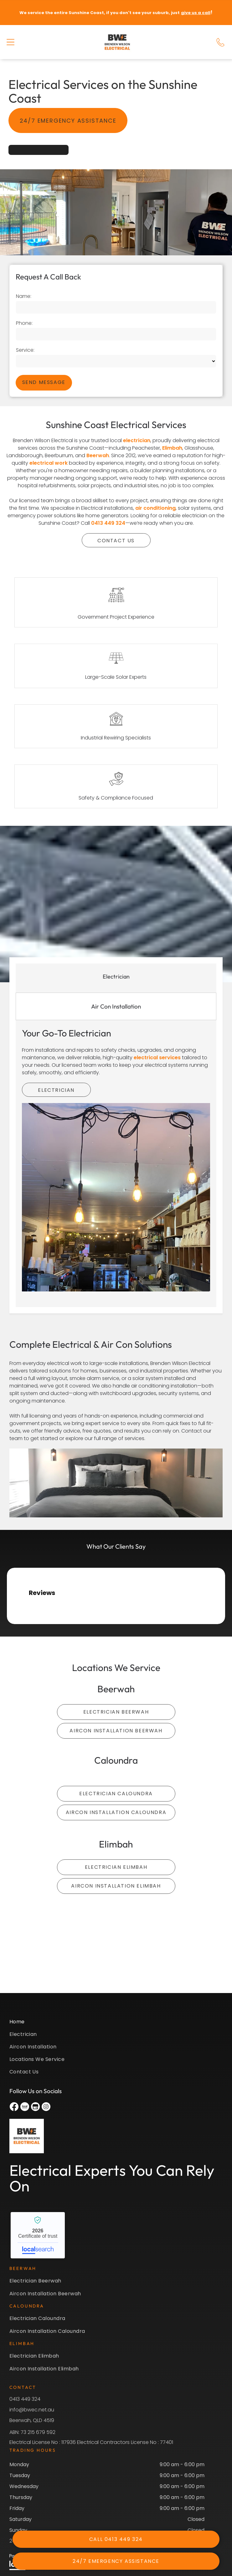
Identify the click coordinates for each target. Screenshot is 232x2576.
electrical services (157, 1057)
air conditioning (155, 508)
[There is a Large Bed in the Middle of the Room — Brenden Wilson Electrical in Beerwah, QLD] (116, 1483)
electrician (136, 440)
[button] (10, 42)
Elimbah (172, 448)
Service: (25, 350)
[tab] (116, 976)
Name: (23, 296)
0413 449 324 (108, 523)
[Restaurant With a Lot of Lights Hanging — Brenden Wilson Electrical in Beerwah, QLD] (116, 1197)
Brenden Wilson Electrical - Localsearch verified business (38, 2235)
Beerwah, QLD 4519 (31, 2420)
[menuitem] (116, 2024)
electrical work (48, 463)
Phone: (24, 323)
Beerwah (97, 455)
